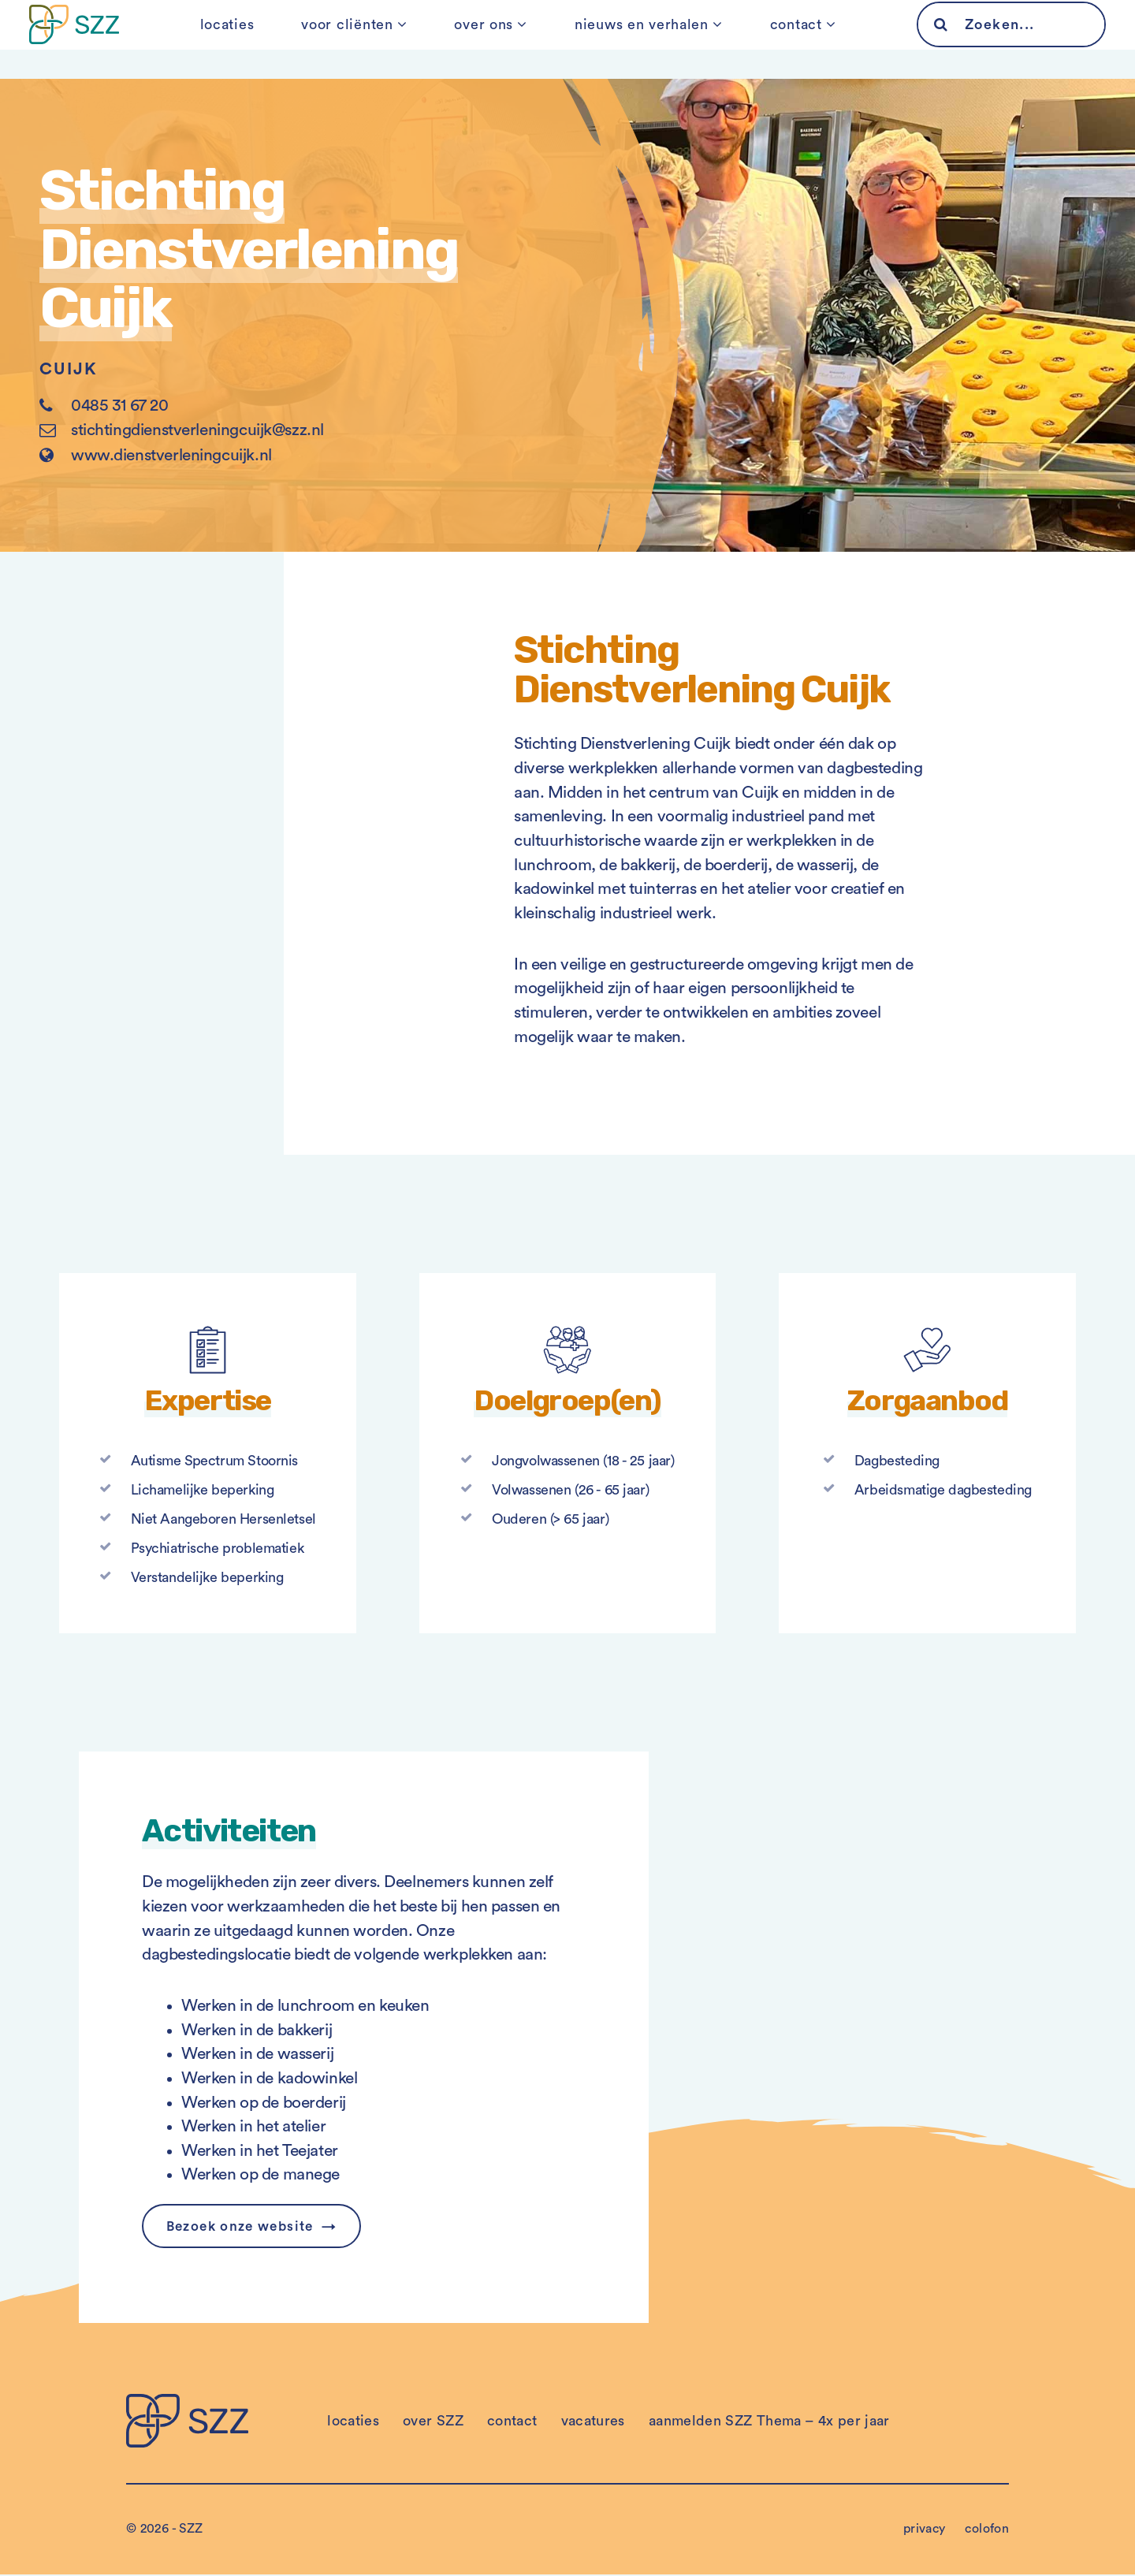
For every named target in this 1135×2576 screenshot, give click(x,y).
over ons (483, 39)
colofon (987, 2530)
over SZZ (433, 2422)
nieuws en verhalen (634, 39)
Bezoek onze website (246, 2227)
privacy (924, 2530)
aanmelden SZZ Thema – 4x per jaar (769, 2422)
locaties (243, 39)
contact (780, 39)
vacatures (593, 2422)
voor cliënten (354, 39)
